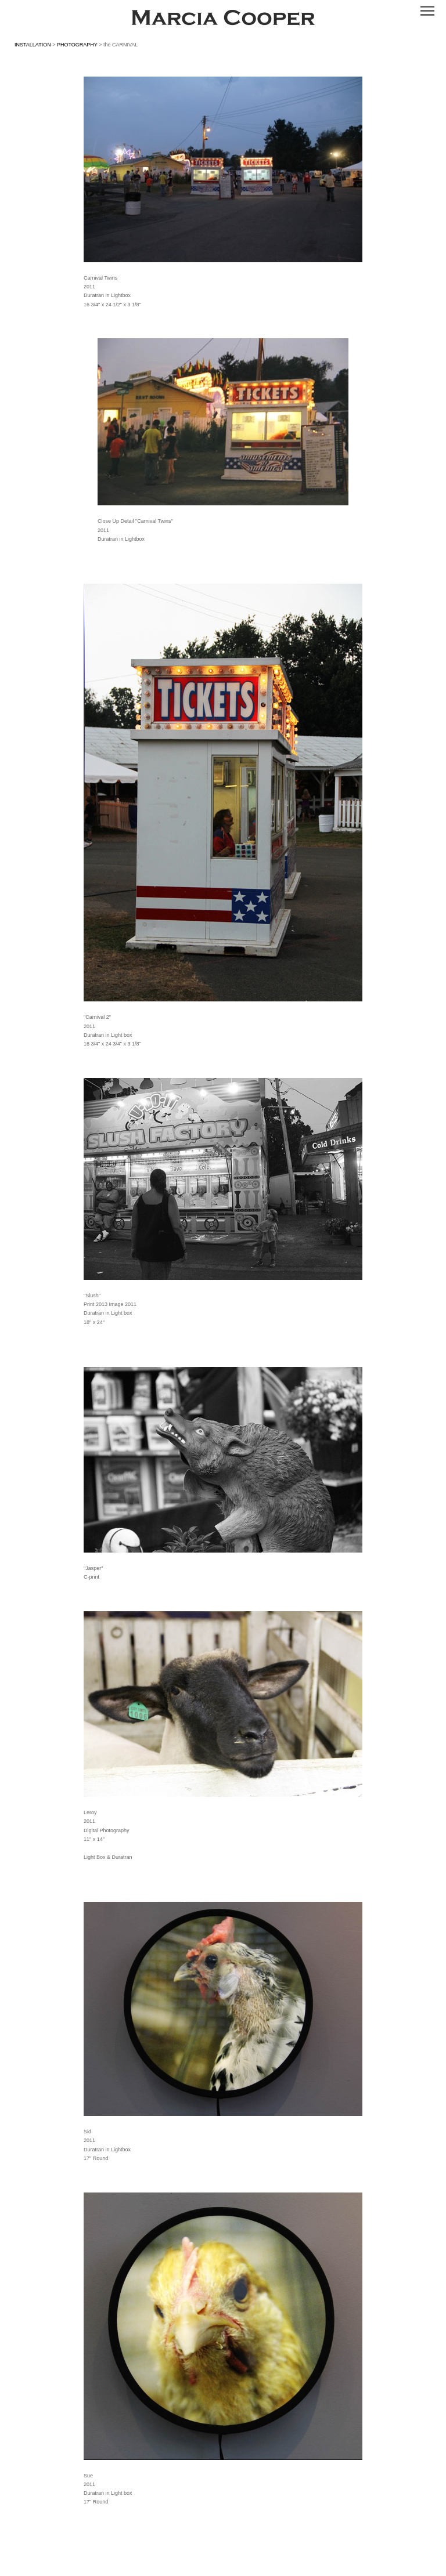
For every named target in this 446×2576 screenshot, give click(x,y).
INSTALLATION (33, 45)
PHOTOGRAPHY (77, 45)
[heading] (223, 20)
